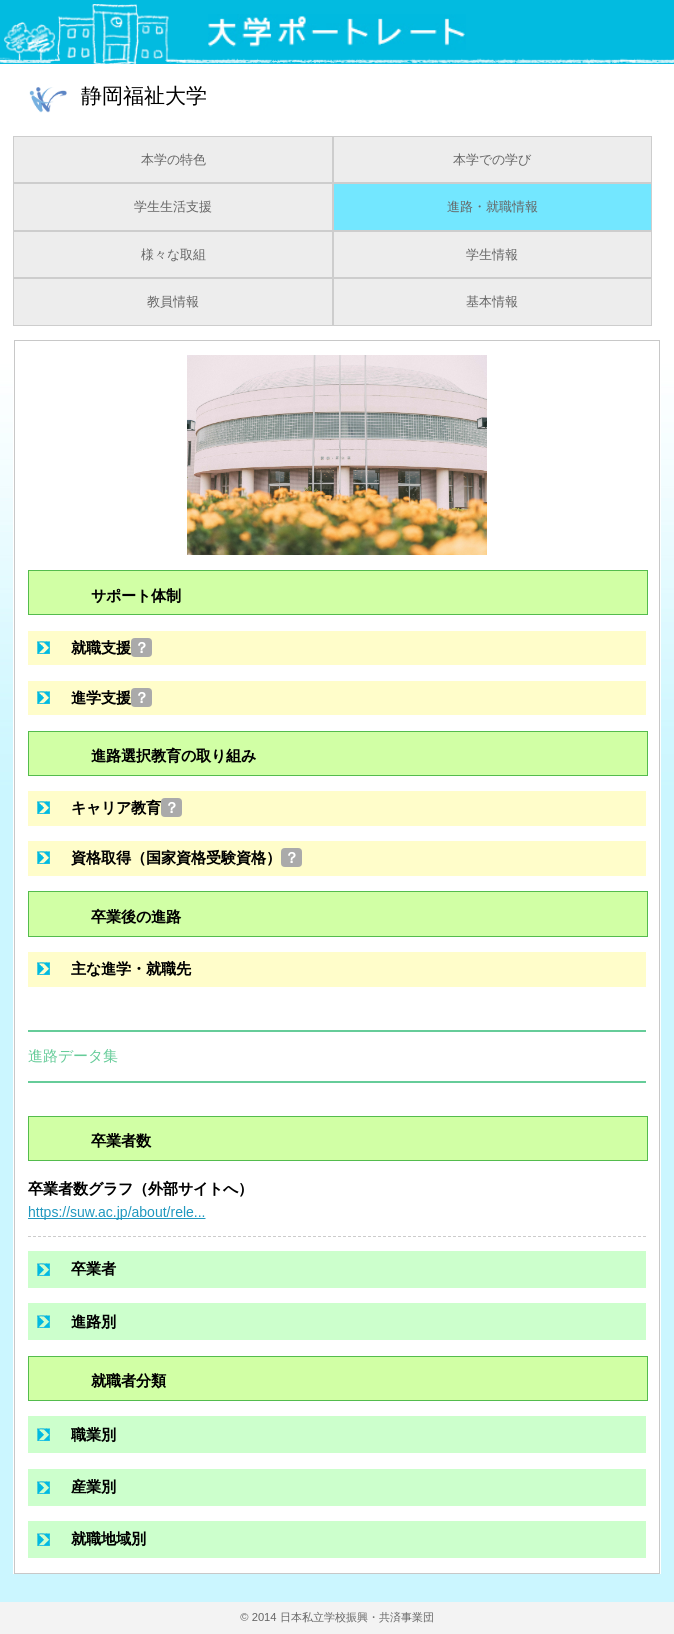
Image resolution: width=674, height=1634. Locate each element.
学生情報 (492, 255)
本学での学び (492, 160)
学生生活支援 (173, 207)
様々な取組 (173, 255)
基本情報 (492, 302)
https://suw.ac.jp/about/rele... (116, 1212)
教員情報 (173, 302)
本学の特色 (173, 160)
